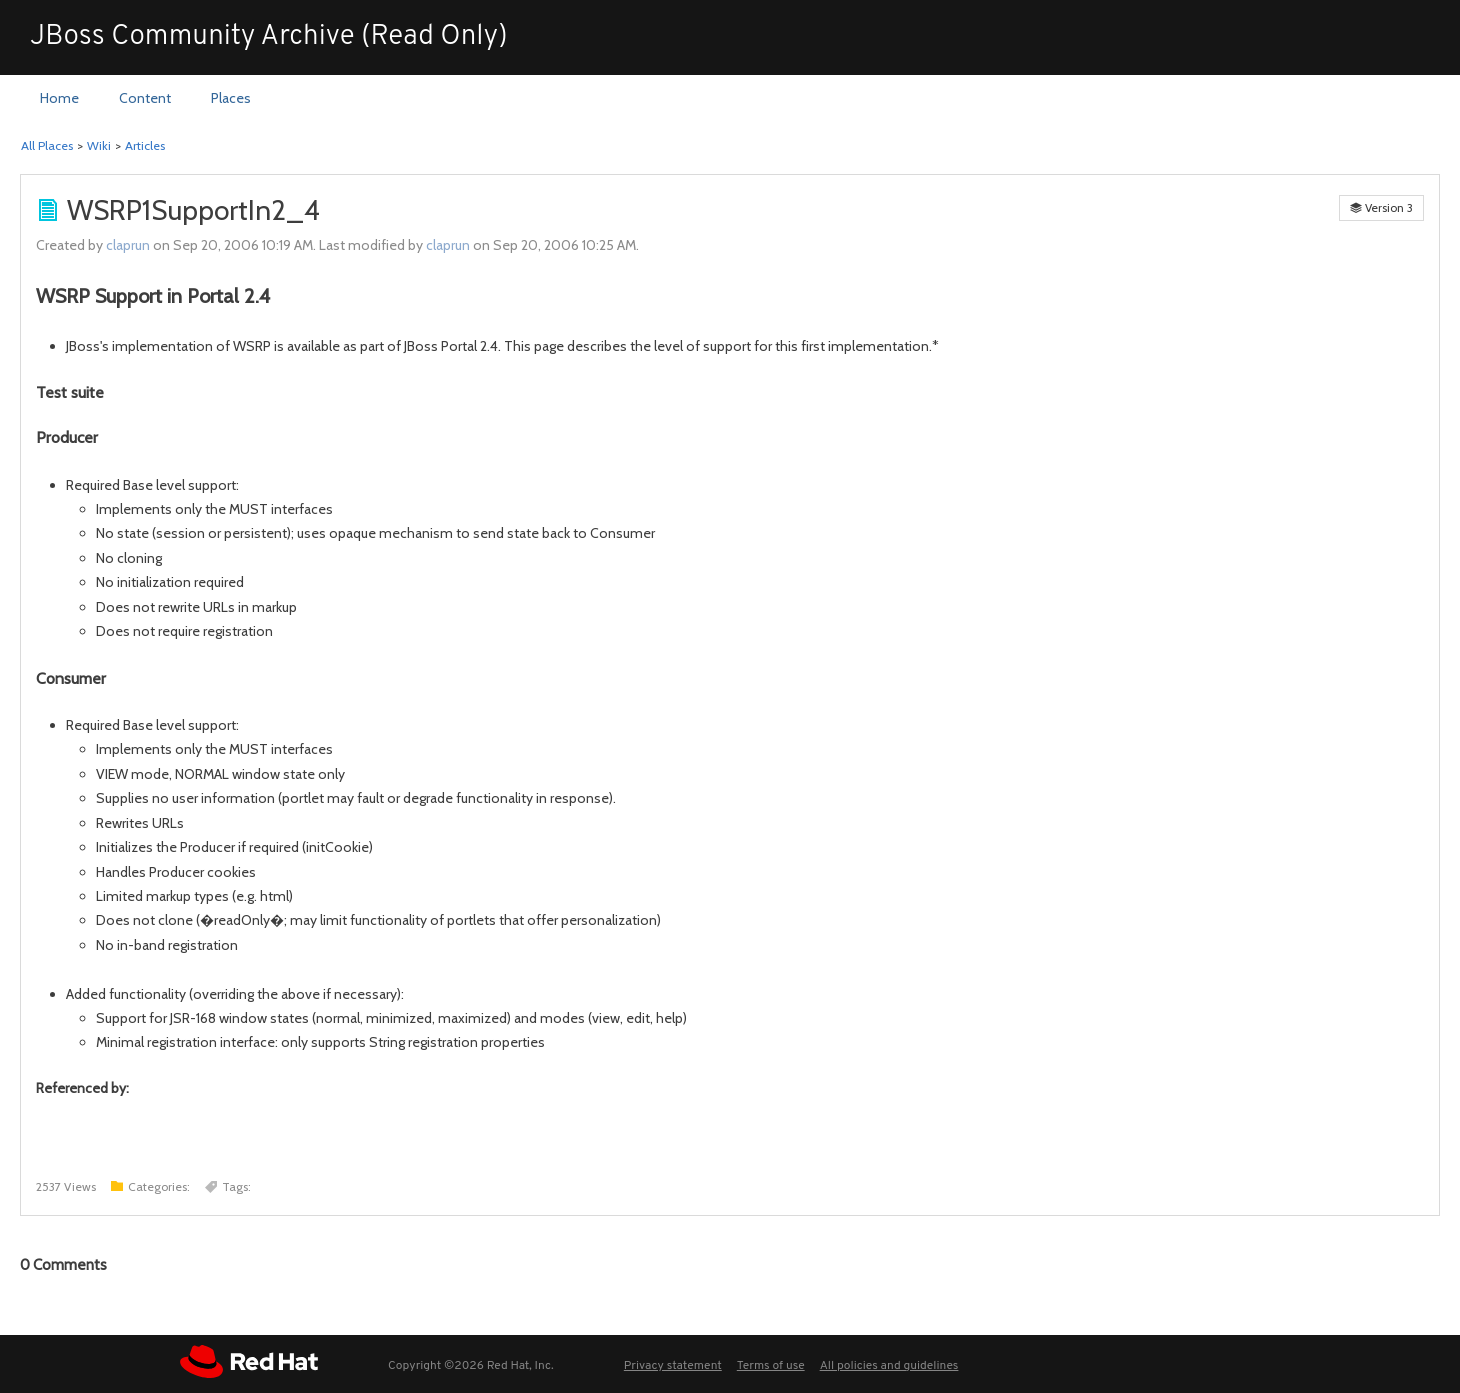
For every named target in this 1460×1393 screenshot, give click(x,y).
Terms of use (771, 1366)
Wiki (99, 145)
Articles (145, 145)
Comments (63, 1265)
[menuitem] (59, 99)
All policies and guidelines (889, 1366)
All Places (47, 145)
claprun (128, 245)
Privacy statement (673, 1366)
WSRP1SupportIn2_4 (193, 210)
